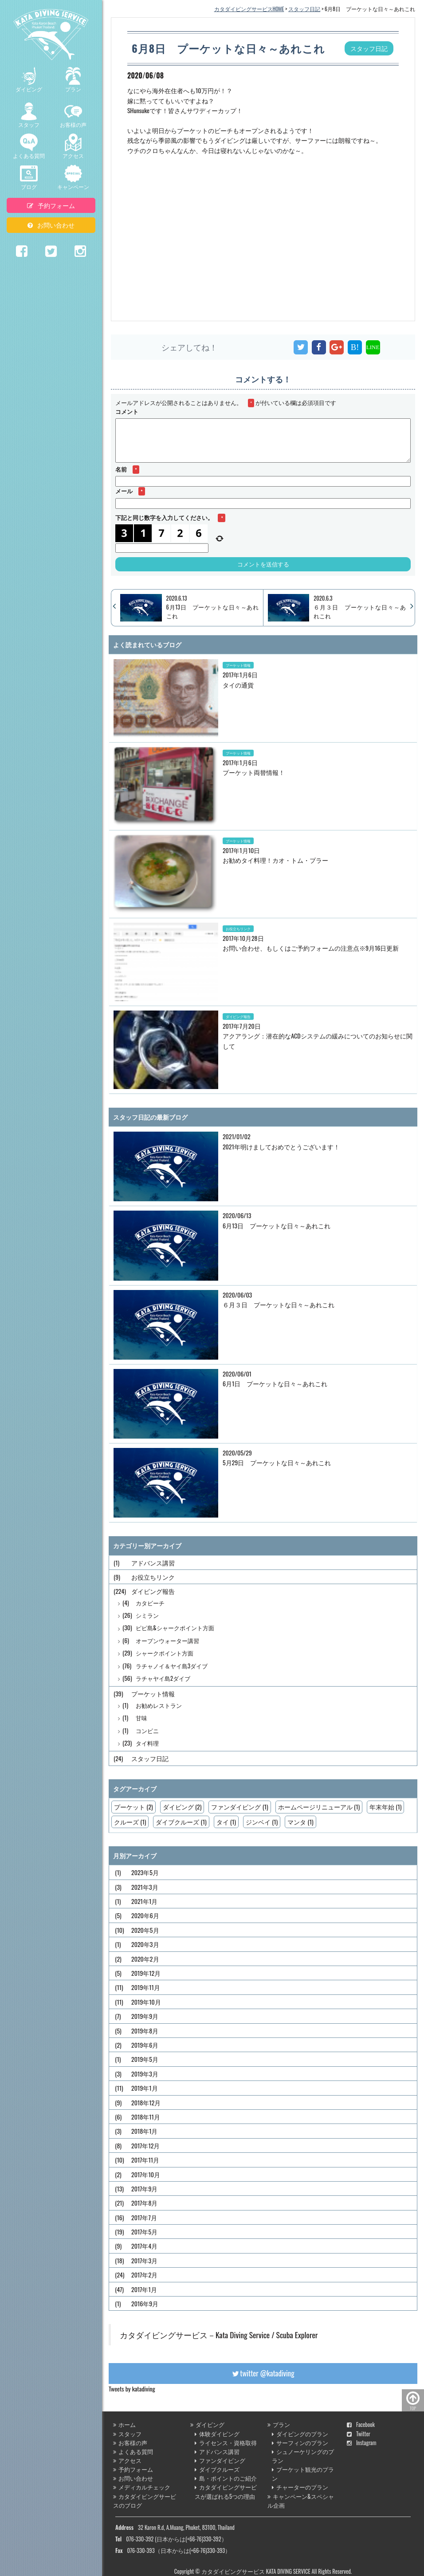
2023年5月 (145, 1872)
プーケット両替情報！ (254, 772)
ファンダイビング (220, 2460)
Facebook (361, 2424)
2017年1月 (144, 2289)
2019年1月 (144, 2087)
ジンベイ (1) (262, 1821)
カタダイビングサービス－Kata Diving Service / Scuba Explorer (219, 2334)
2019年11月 (145, 1987)
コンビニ (147, 1731)
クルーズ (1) (130, 1821)
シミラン (147, 1615)
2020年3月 (145, 1944)
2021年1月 (144, 1901)
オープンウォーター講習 (167, 1640)
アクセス (73, 146)
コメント (126, 411)
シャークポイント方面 (164, 1653)
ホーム (124, 2424)
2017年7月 (144, 2217)
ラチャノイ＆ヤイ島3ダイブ (172, 1666)
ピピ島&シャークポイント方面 (175, 1628)
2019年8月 (144, 2030)
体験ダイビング (217, 2434)
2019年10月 (146, 2001)
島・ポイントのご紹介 (226, 2478)
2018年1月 (144, 2131)
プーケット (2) (133, 1806)
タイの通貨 (238, 684)
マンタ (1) (300, 1821)
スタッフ (28, 115)
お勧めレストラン (159, 1705)
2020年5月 (145, 1930)
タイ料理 (147, 1743)
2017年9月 (144, 2188)
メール (130, 491)
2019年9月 (144, 2016)
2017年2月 (144, 2274)
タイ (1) (226, 1821)
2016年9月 (144, 2303)
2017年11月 (145, 2159)
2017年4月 (144, 2245)
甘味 (141, 1718)
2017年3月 (144, 2260)
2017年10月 (145, 2174)
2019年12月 (146, 1973)
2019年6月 (144, 2044)
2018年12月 (146, 2102)
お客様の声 (73, 115)
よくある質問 (29, 146)
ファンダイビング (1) (239, 1806)
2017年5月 (144, 2231)
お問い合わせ (51, 224)
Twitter (358, 2434)
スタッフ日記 (150, 1758)
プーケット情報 (238, 665)
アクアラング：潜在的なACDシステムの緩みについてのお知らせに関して (317, 1040)
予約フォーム (51, 205)
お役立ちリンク (238, 928)
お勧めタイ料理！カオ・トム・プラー (275, 860)
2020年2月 (145, 1958)
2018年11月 (145, 2116)
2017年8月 (144, 2202)
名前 (127, 469)
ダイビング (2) (182, 1806)
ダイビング (29, 80)
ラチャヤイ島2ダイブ (163, 1678)
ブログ (29, 177)
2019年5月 (144, 2059)
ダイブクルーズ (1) (181, 1821)
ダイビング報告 (238, 1016)
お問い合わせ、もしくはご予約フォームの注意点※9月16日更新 (311, 947)
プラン (73, 80)
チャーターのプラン (300, 2487)
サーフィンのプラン (300, 2442)
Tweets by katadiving (132, 2388)
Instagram (362, 2442)
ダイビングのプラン (300, 2434)
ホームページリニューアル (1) (319, 1806)
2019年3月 (144, 2073)
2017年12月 (145, 2145)
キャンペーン (73, 177)
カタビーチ (150, 1603)
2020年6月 (145, 1915)
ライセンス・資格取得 (226, 2442)
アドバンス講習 (153, 1562)
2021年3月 (144, 1887)
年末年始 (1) (385, 1806)
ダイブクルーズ (217, 2469)
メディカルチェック (141, 2487)
